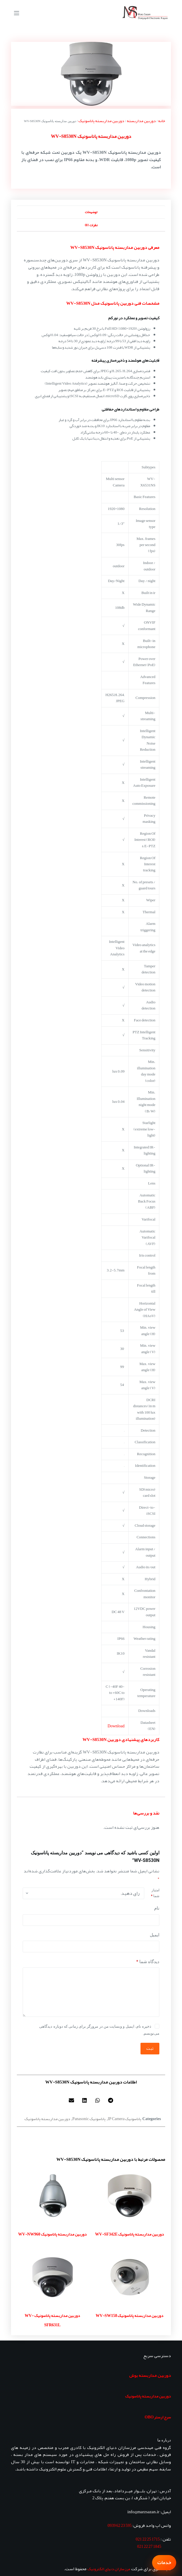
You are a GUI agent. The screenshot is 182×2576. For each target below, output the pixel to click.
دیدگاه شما (147, 1961)
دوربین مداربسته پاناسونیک (101, 121)
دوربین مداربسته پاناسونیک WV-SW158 (129, 2315)
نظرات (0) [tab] (91, 225)
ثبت (150, 2048)
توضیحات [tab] (91, 211)
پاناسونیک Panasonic (89, 2119)
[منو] (16, 13)
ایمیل (154, 1935)
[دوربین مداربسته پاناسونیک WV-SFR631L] (52, 2277)
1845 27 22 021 (149, 2546)
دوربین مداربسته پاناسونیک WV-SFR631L (52, 2320)
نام (156, 1908)
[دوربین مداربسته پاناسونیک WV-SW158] (129, 2277)
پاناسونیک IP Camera (124, 2119)
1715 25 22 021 (148, 2539)
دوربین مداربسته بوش (150, 2375)
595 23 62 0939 (119, 2525)
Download (116, 1726)
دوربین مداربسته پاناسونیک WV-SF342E (129, 2234)
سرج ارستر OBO (158, 2417)
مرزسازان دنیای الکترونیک (108, 2569)
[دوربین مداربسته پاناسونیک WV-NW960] (52, 2195)
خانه (161, 121)
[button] (110, 2100)
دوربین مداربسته (141, 121)
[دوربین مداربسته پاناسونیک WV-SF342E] (129, 2195)
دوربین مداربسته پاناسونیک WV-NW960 (52, 2234)
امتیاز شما (155, 1893)
